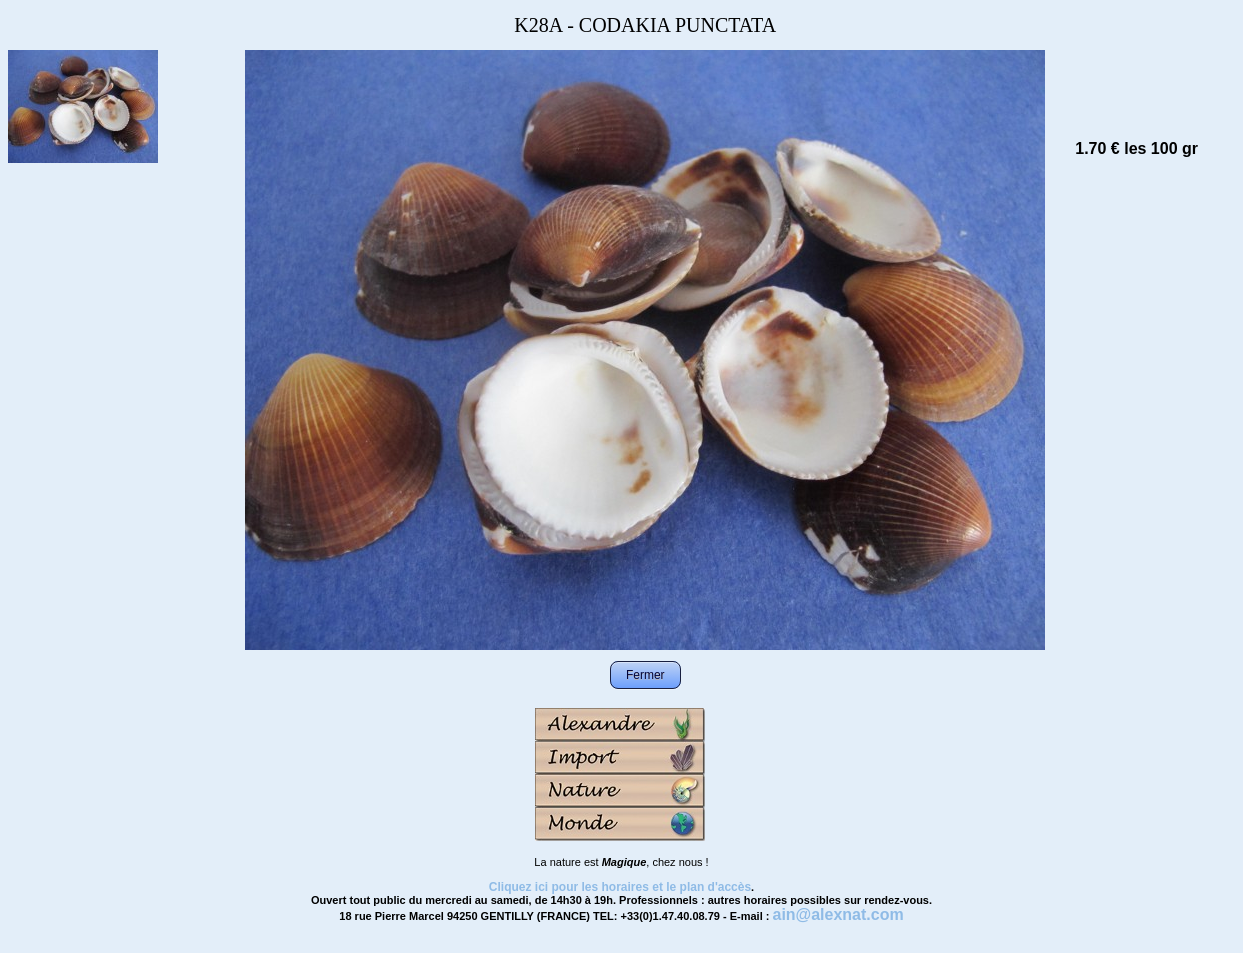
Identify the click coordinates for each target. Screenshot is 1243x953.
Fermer (645, 675)
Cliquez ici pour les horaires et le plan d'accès (620, 887)
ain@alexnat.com (837, 914)
